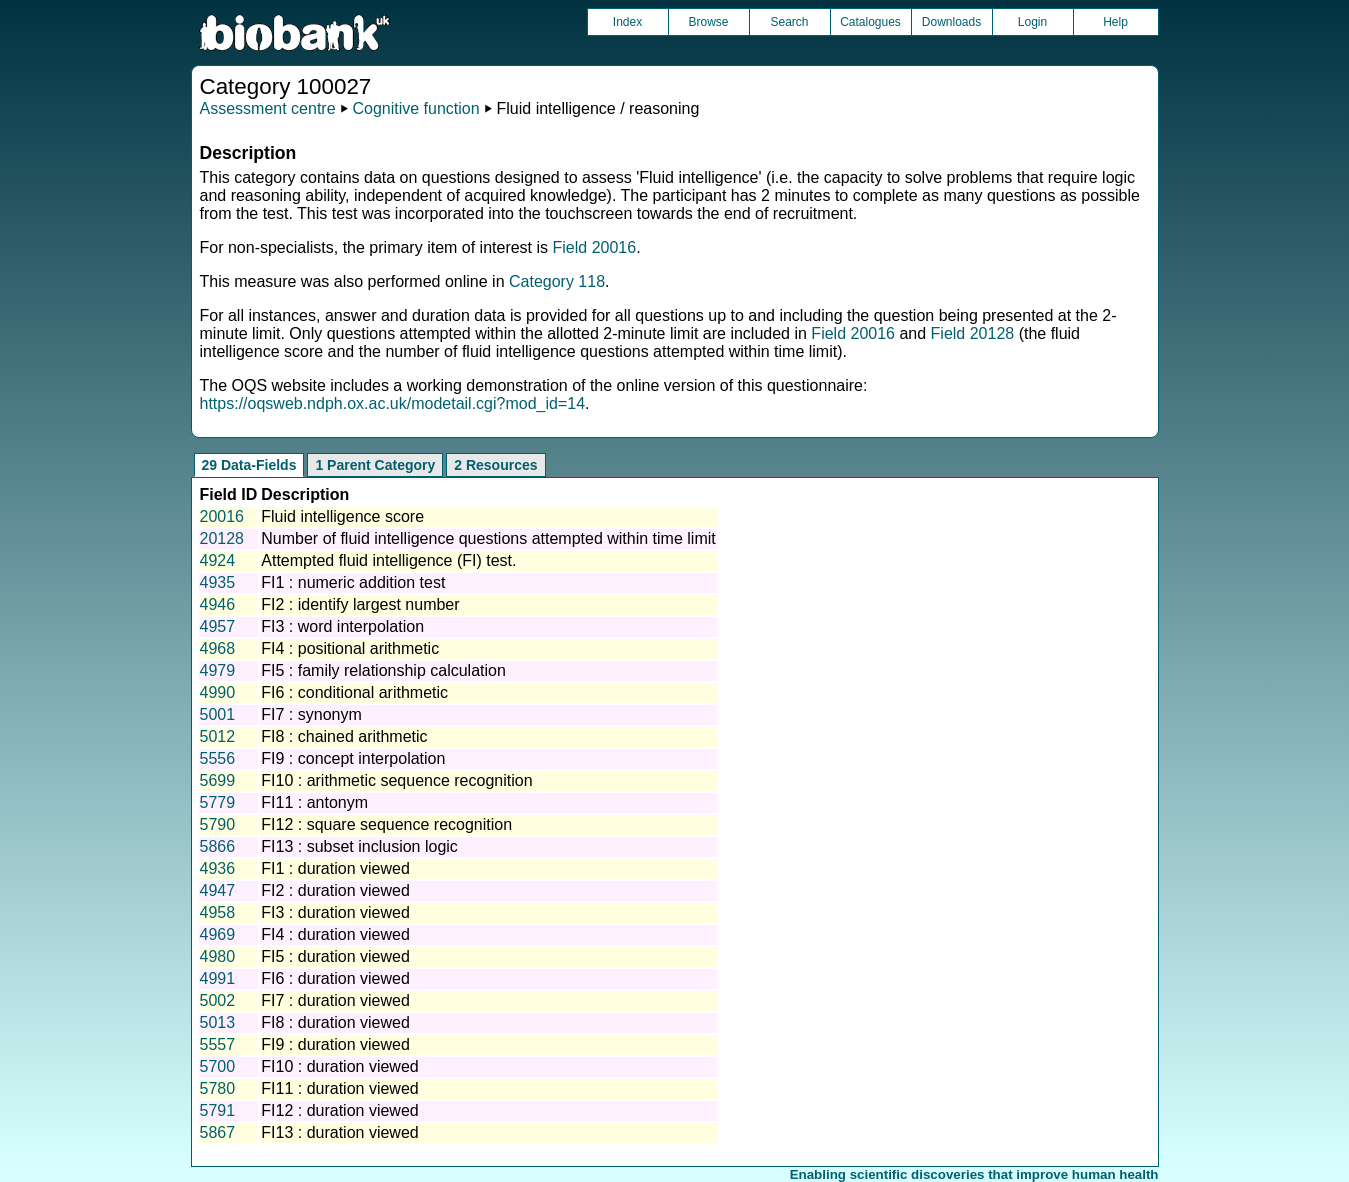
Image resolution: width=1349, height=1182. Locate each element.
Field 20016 (595, 247)
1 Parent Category (375, 465)
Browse (708, 22)
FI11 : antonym (314, 802)
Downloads (951, 22)
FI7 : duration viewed (335, 1000)
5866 (218, 846)
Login (1032, 22)
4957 (218, 626)
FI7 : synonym (311, 714)
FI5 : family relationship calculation (383, 670)
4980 (218, 956)
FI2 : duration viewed (335, 890)
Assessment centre (268, 108)
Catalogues (870, 22)
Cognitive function (415, 108)
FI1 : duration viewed (335, 868)
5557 (218, 1044)
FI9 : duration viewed (335, 1044)
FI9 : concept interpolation (353, 758)
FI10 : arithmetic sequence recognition (396, 780)
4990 (218, 692)
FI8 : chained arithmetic (344, 736)
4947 (218, 890)
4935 (218, 582)
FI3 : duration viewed (335, 912)
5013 (218, 1022)
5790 (218, 824)
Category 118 (557, 281)
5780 (218, 1088)
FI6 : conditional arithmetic (354, 692)
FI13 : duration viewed (339, 1132)
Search (789, 22)
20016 (222, 516)
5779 (218, 802)
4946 (218, 604)
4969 (218, 934)
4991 (218, 978)
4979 (218, 670)
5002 (218, 1000)
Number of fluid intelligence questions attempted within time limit (488, 538)
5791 (218, 1110)
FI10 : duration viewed (339, 1066)
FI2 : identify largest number (360, 604)
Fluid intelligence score (342, 516)
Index (627, 22)
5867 (218, 1132)
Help (1115, 22)
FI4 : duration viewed (335, 934)
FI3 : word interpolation (342, 626)
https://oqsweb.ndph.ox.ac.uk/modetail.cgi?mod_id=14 (393, 403)
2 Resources (495, 465)
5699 (218, 780)
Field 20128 (973, 333)
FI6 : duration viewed (335, 978)
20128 (222, 538)
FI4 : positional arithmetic (350, 648)
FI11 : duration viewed (339, 1088)
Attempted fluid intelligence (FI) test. (388, 560)
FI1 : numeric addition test (353, 582)
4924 (218, 560)
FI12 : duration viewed (339, 1110)
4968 (218, 648)
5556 (218, 758)
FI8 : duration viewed (335, 1022)
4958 (218, 912)
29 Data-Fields (249, 465)
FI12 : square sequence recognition (386, 824)
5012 (218, 736)
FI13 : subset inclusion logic (359, 846)
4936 (218, 868)
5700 (218, 1066)
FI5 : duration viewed (335, 956)
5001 (218, 714)
